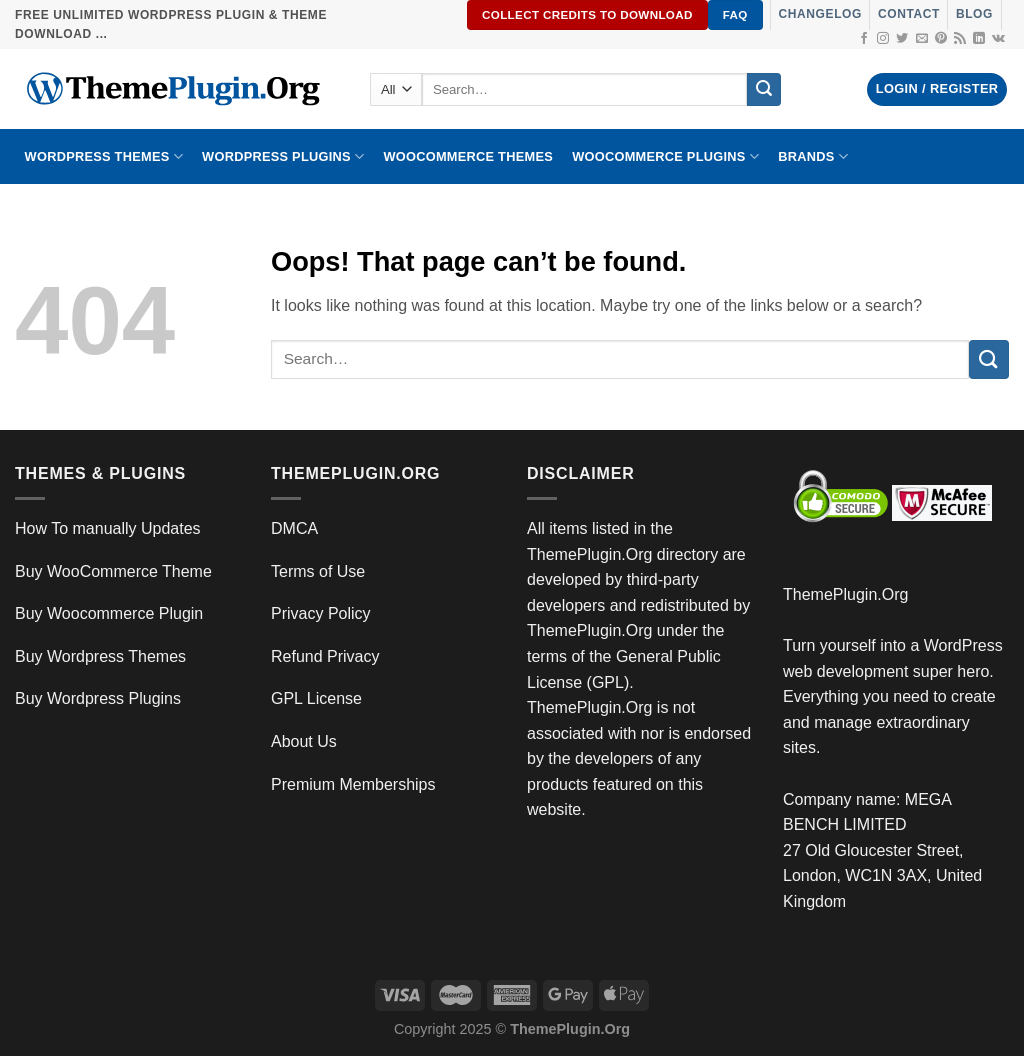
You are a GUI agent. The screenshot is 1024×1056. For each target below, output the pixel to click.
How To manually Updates (108, 528)
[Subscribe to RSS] (960, 39)
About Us (304, 741)
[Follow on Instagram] (883, 39)
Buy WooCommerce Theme (113, 571)
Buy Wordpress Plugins (98, 698)
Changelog (820, 14)
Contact (909, 14)
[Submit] (764, 90)
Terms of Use (318, 571)
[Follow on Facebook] (864, 39)
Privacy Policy (321, 613)
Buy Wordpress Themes (100, 656)
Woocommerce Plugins (665, 156)
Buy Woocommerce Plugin (109, 613)
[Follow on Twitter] (902, 39)
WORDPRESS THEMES (104, 156)
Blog (974, 14)
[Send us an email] (922, 39)
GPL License (316, 698)
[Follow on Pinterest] (941, 39)
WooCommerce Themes (468, 156)
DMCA (294, 528)
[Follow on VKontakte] (998, 39)
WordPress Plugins (283, 156)
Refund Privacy (325, 656)
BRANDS (813, 156)
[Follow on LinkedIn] (979, 39)
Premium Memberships (353, 784)
